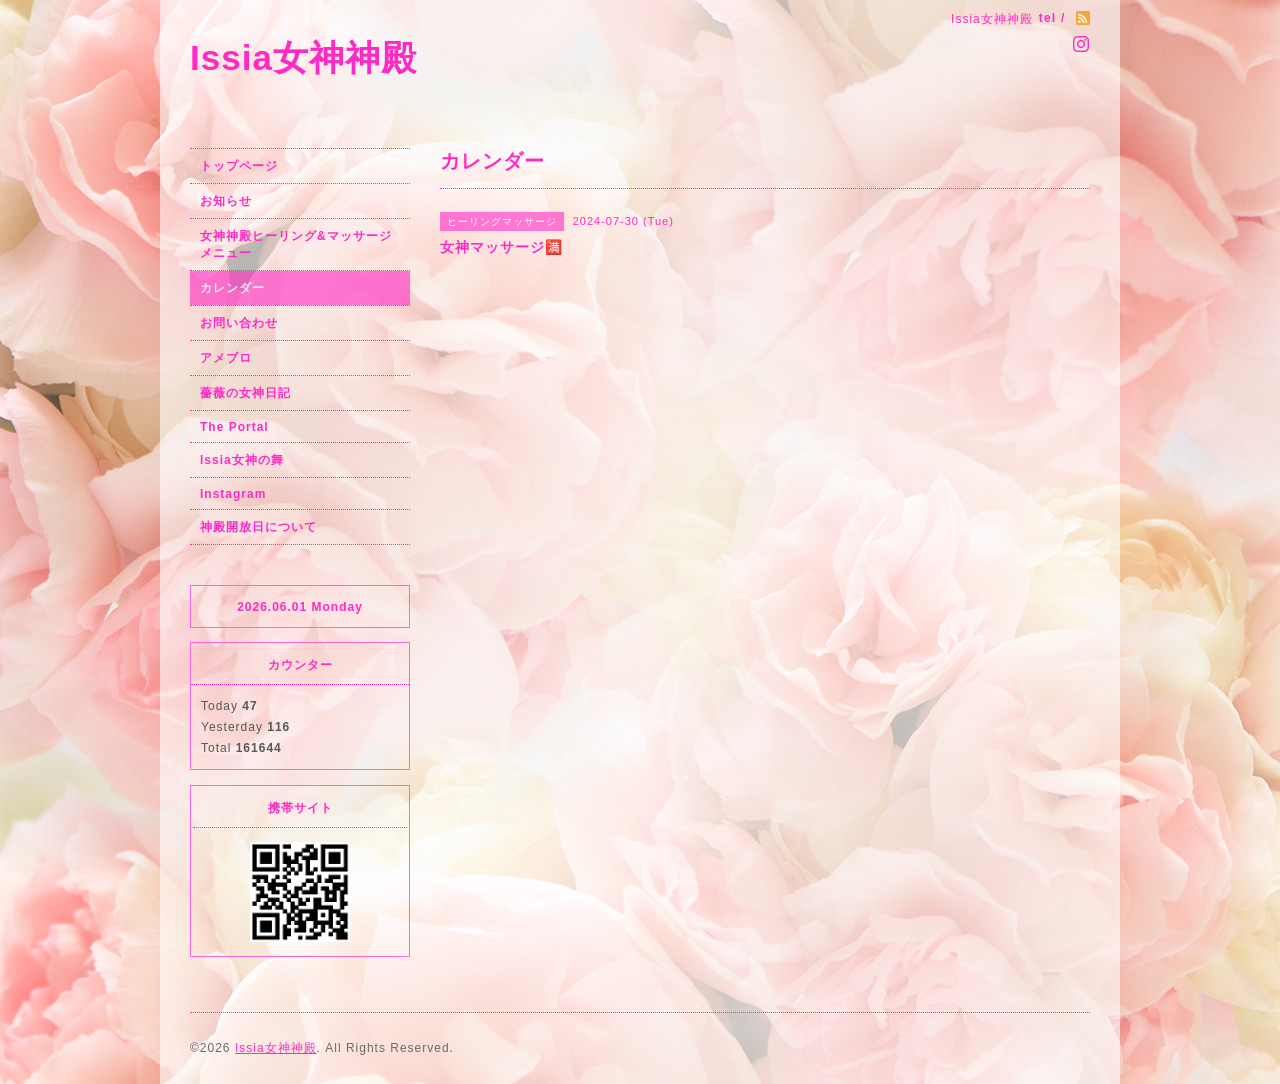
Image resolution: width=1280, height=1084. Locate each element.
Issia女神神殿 (303, 57)
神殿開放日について (258, 527)
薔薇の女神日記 (245, 393)
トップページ (239, 166)
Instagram (233, 494)
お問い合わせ (239, 323)
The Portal (234, 427)
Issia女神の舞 (242, 460)
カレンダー (232, 288)
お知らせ (226, 201)
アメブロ (226, 358)
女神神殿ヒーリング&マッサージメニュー (296, 244)
